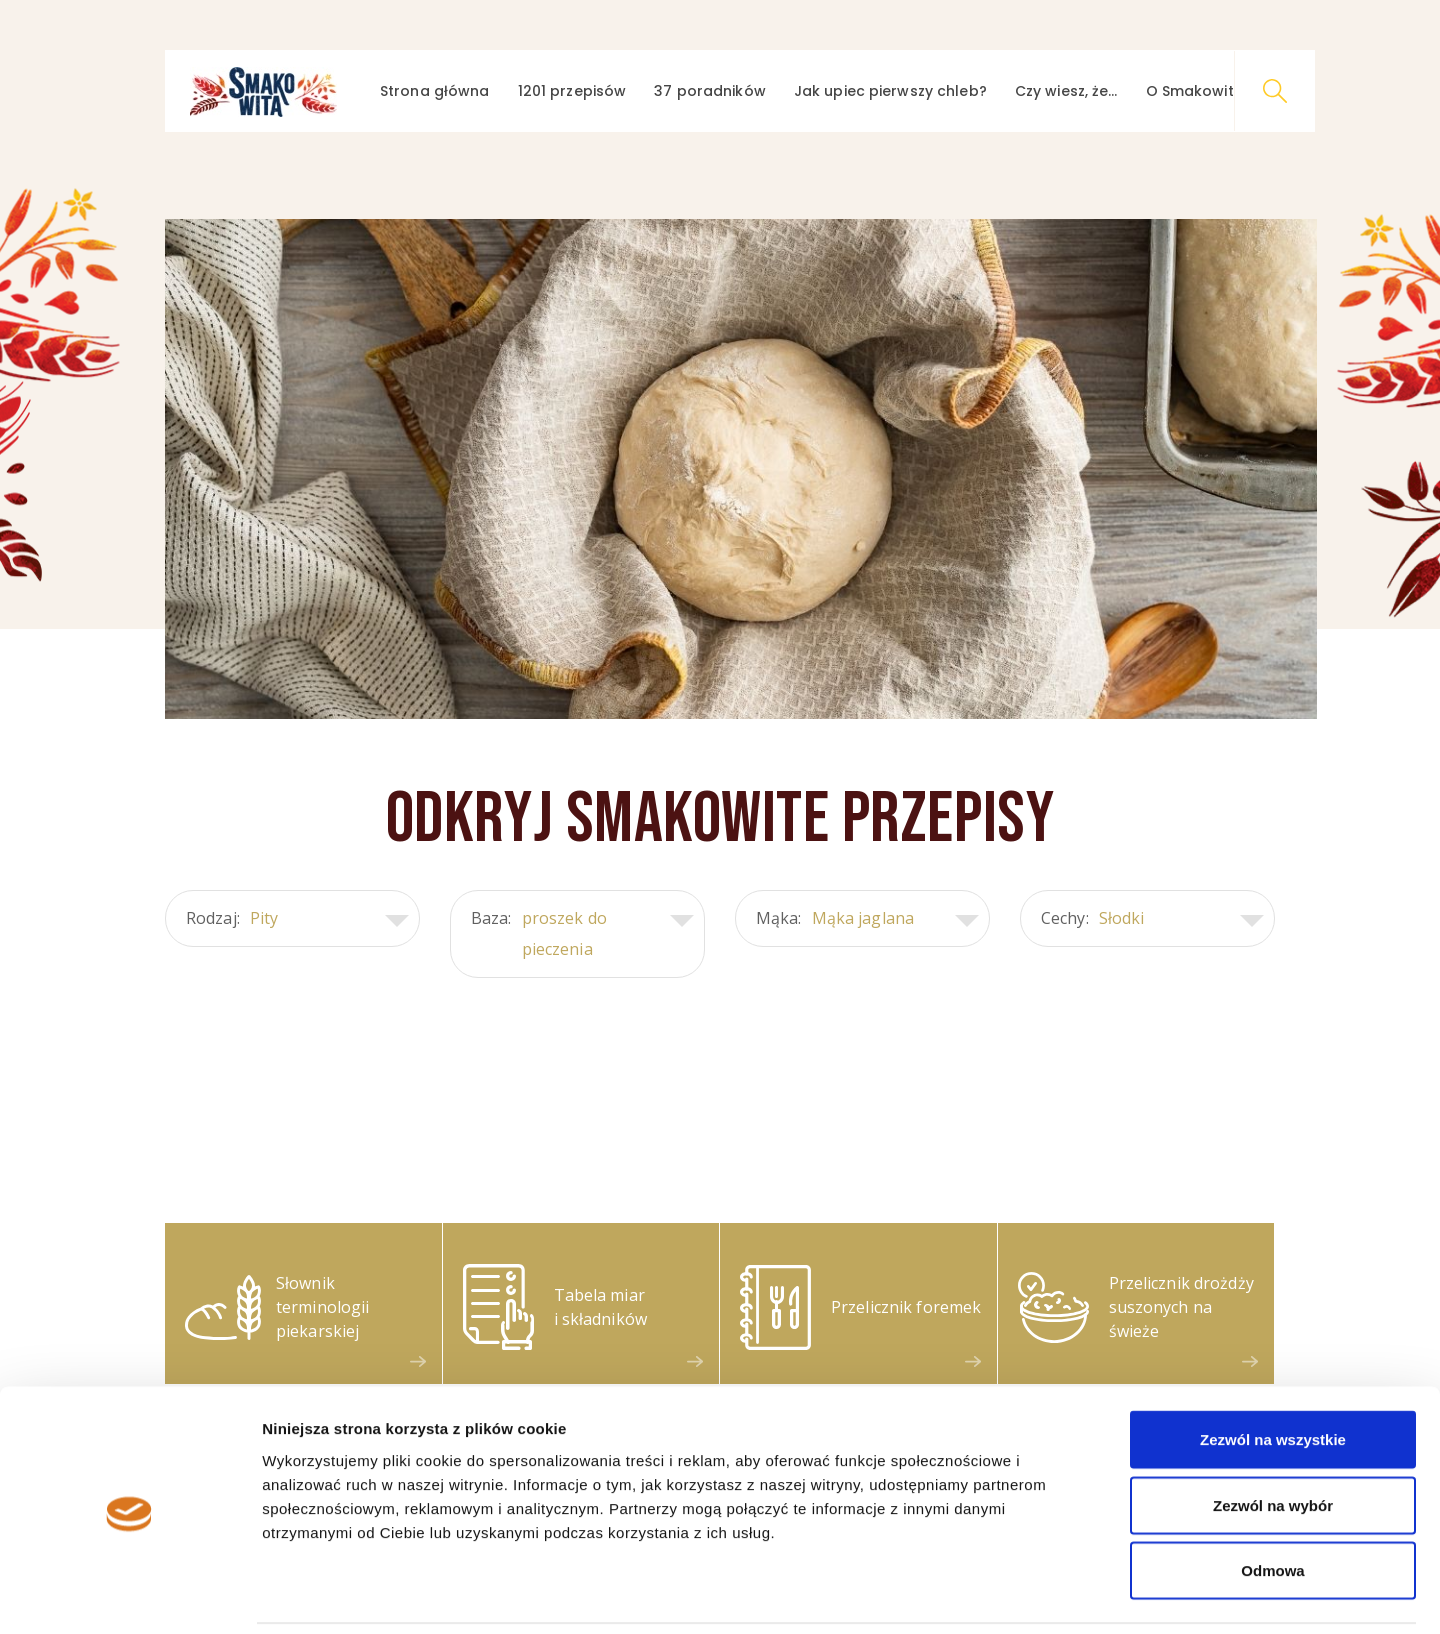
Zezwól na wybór (1273, 1437)
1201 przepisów (572, 91)
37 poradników (710, 91)
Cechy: (1152, 918)
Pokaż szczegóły (1067, 1594)
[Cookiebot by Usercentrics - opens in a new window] (129, 1595)
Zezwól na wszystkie (1273, 1371)
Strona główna (435, 91)
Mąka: (867, 918)
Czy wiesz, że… (1066, 91)
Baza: (582, 934)
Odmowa (1272, 1502)
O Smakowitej (1196, 91)
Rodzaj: (297, 918)
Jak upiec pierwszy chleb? (890, 91)
